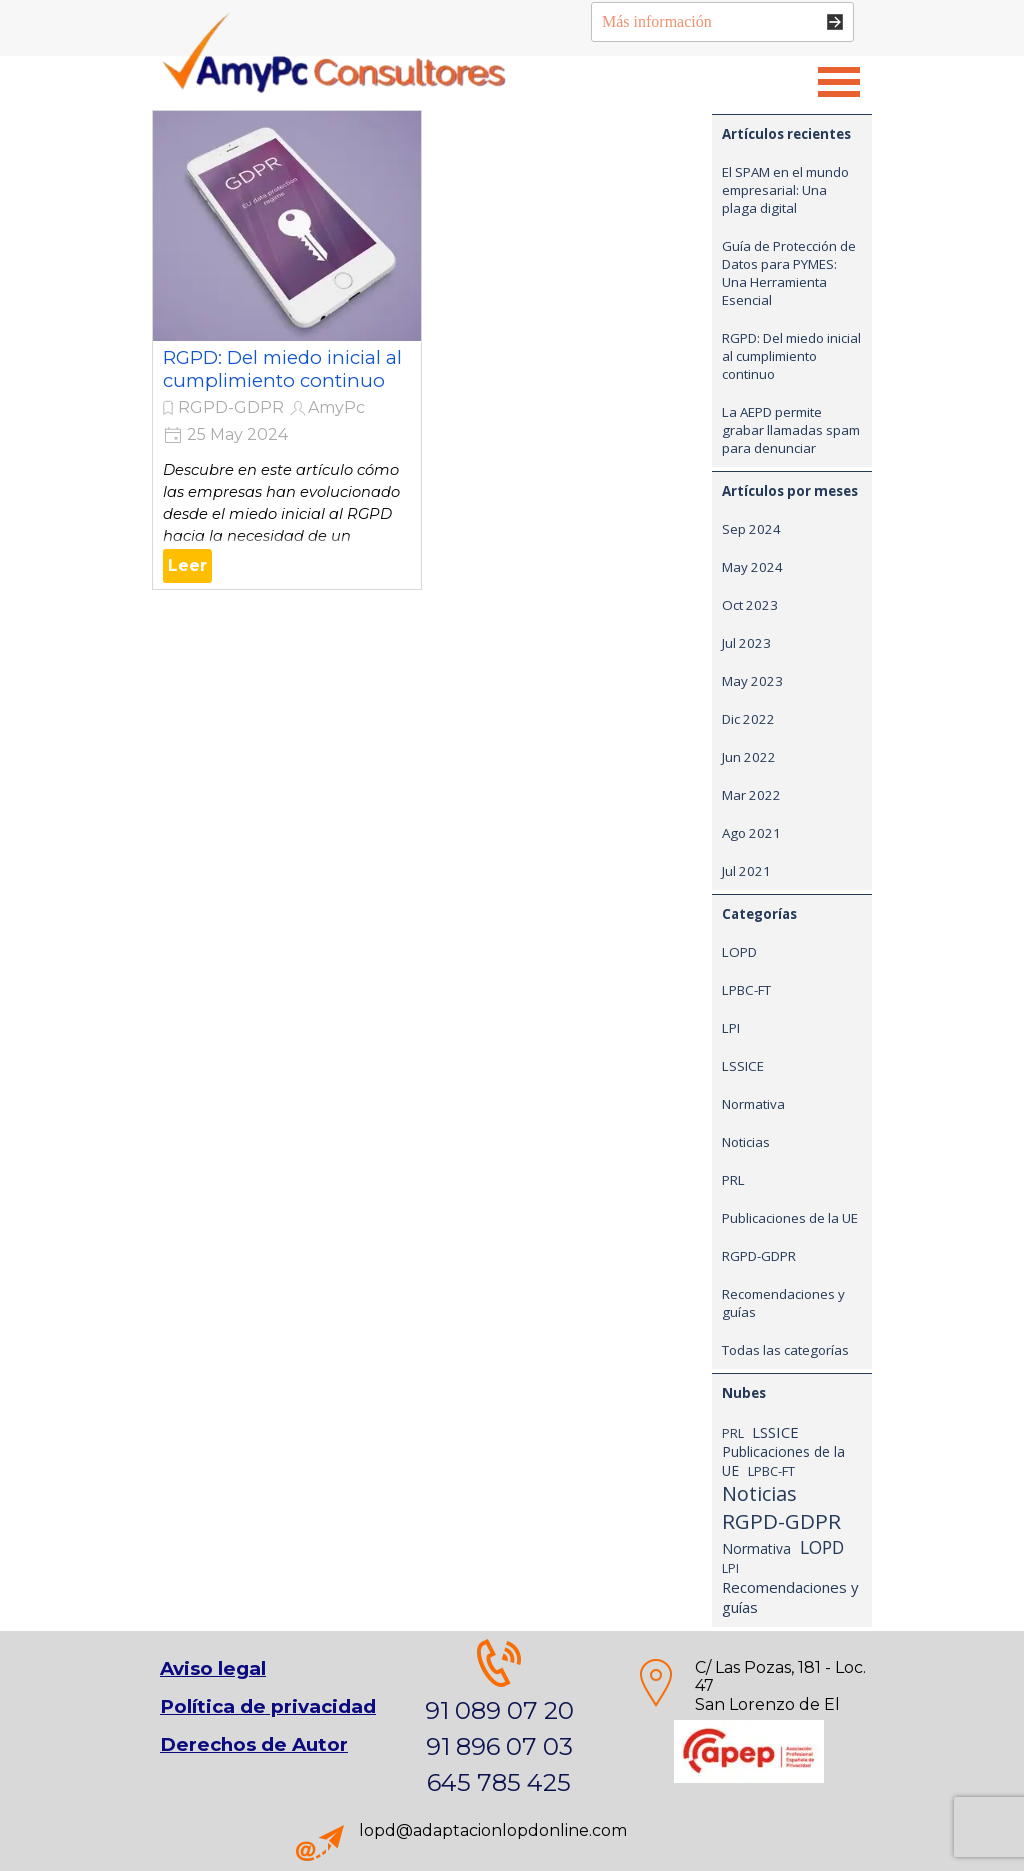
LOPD (739, 952)
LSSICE (743, 1066)
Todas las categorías (785, 1350)
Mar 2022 (751, 795)
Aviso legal (213, 1668)
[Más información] (722, 22)
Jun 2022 (749, 757)
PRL (733, 1180)
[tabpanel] (749, 1705)
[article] (287, 350)
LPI (731, 1028)
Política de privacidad (268, 1706)
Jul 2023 (746, 643)
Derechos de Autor (254, 1744)
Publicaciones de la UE (790, 1218)
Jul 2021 (746, 871)
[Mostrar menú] (839, 82)
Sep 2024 (751, 529)
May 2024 (752, 567)
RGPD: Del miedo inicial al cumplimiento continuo (282, 369)
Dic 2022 (748, 719)
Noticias (746, 1142)
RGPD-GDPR (231, 407)
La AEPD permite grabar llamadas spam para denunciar (791, 430)
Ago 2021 (751, 833)
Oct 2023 (750, 605)
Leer (187, 565)
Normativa (753, 1104)
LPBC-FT (746, 990)
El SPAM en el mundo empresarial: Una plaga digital (785, 190)
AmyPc (336, 407)
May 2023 (752, 681)
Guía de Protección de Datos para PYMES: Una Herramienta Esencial (789, 273)
